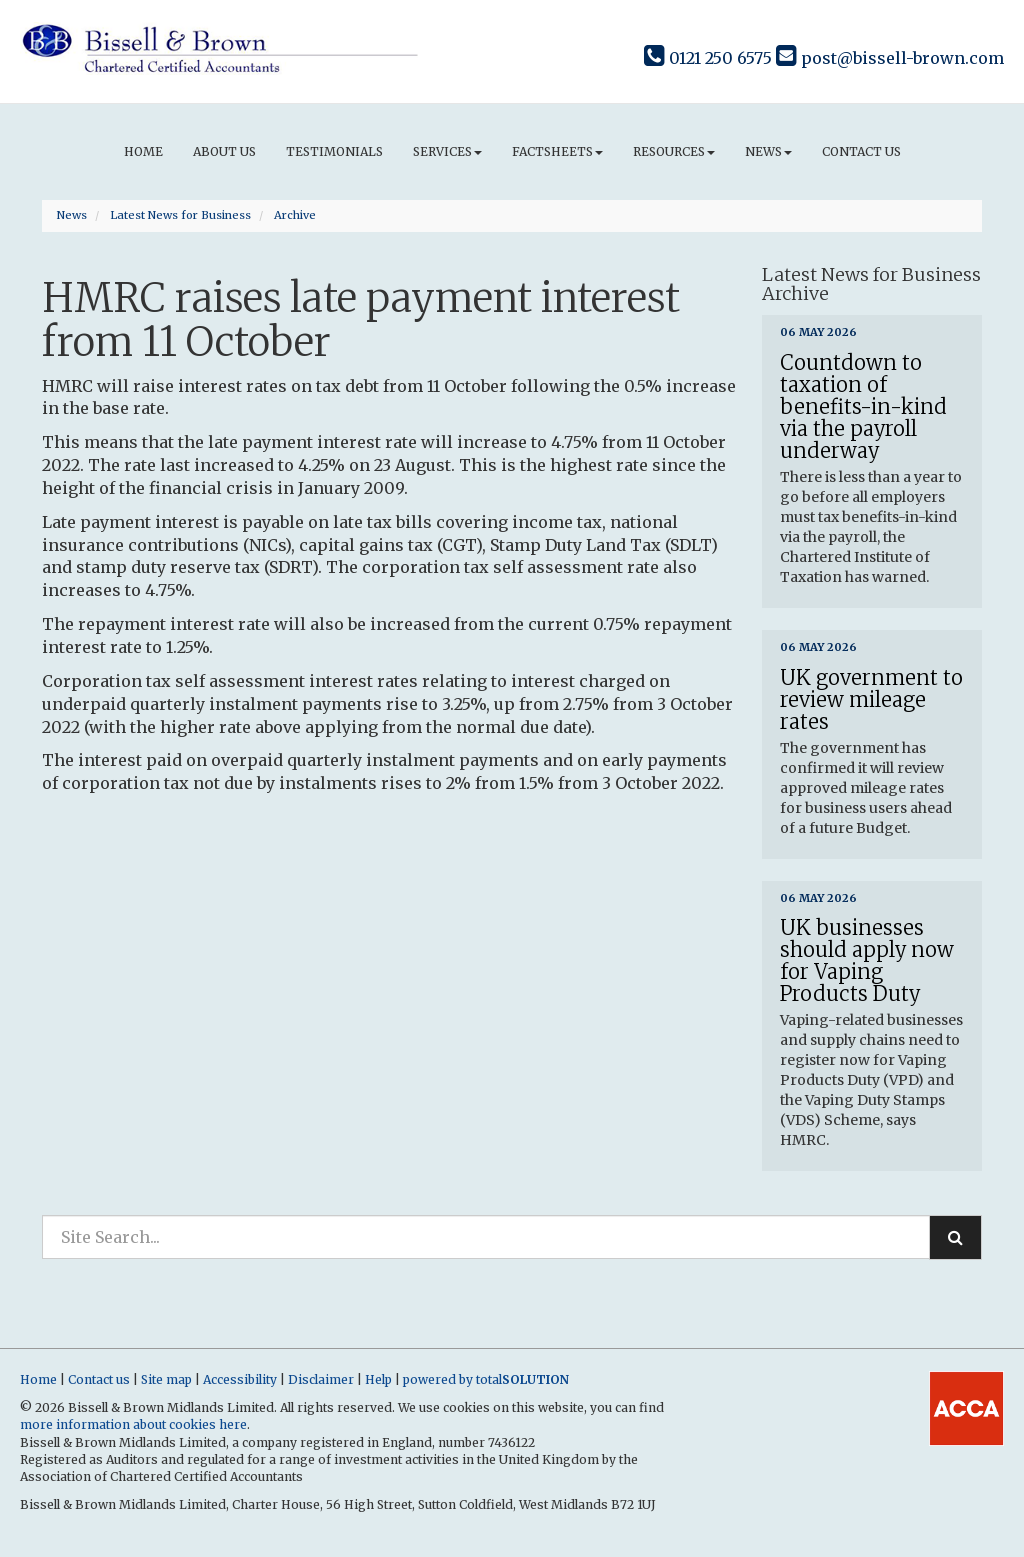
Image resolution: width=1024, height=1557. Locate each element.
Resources (674, 151)
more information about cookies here (133, 1424)
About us (224, 151)
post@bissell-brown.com (890, 58)
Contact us (861, 151)
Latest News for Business (180, 215)
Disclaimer (321, 1379)
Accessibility (240, 1379)
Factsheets (557, 151)
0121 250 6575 (708, 58)
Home (143, 151)
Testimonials (334, 151)
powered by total (486, 1379)
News (768, 151)
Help (378, 1379)
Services (447, 151)
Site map (166, 1379)
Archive (295, 215)
